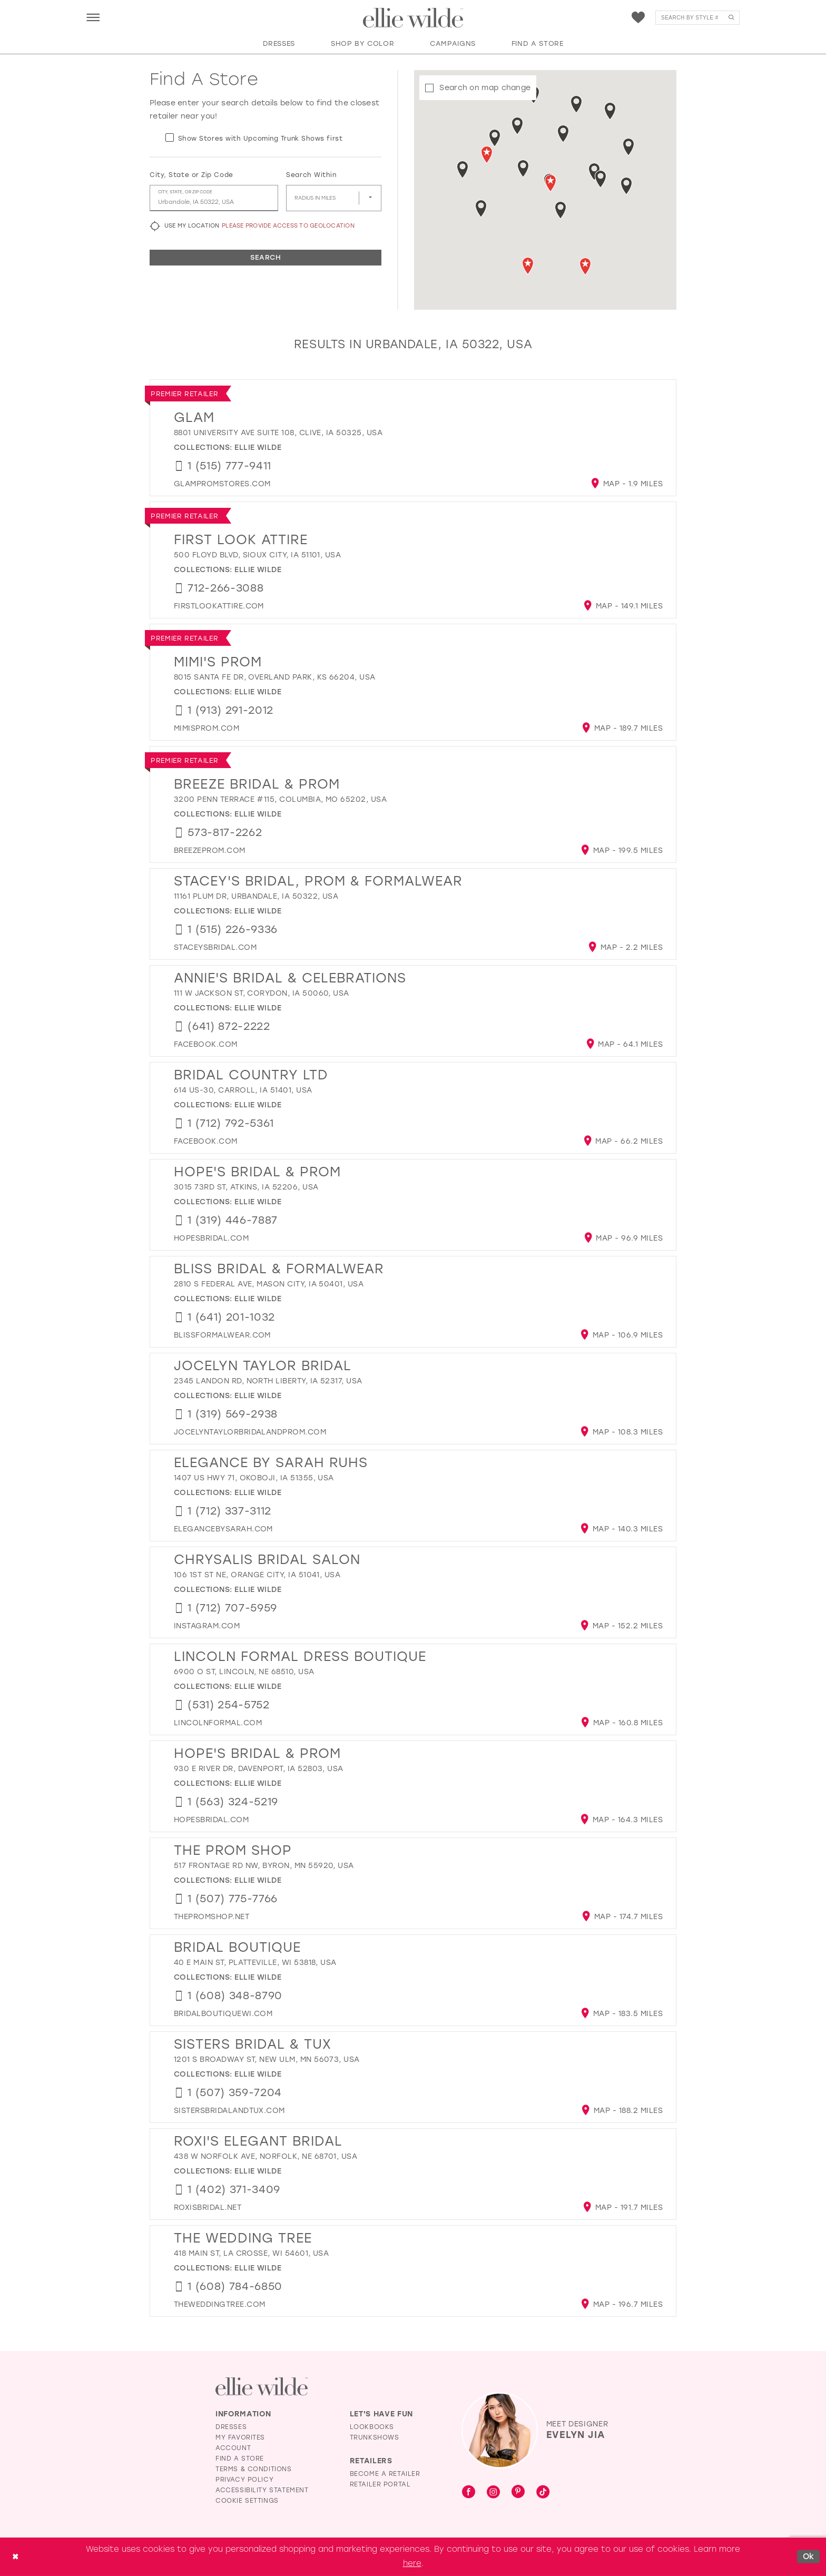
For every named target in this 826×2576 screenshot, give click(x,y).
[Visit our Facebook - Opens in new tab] (468, 2492)
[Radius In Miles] (333, 198)
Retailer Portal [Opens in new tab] (380, 2484)
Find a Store (239, 2458)
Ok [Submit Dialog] (808, 2556)
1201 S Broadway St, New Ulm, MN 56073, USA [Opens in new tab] (267, 2059)
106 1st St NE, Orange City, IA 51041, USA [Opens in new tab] (257, 1574)
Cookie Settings (247, 2500)
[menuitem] (93, 17)
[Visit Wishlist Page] (638, 17)
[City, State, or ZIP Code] (214, 198)
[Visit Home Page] (413, 18)
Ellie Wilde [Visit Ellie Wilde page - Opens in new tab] (257, 447)
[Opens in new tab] (222, 483)
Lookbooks (372, 2427)
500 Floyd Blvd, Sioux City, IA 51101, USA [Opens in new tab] (257, 554)
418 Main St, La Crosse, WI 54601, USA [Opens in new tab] (251, 2253)
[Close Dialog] (15, 2557)
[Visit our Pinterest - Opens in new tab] (518, 2492)
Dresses (231, 2427)
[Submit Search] (731, 18)
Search (265, 257)
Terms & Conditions (253, 2469)
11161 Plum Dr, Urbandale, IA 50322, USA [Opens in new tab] (256, 896)
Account (233, 2448)
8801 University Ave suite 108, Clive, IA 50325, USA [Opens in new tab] (278, 432)
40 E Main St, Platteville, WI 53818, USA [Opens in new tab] (255, 1962)
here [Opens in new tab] (412, 2563)
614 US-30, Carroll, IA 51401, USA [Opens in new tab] (243, 1090)
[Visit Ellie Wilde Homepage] (261, 2386)
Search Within (311, 175)
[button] (93, 17)
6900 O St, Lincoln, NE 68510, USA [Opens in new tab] (244, 1671)
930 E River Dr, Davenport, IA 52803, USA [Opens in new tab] (258, 1768)
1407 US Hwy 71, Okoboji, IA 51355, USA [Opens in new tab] (254, 1477)
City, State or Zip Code (191, 175)
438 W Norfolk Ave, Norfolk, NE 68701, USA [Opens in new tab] (265, 2156)
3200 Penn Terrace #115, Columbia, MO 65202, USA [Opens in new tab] (280, 799)
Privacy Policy (244, 2479)
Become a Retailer (385, 2473)
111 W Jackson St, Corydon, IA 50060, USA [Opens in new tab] (261, 993)
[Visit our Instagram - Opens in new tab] (493, 2492)
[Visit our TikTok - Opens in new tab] (543, 2492)
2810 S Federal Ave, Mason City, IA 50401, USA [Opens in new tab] (268, 1284)
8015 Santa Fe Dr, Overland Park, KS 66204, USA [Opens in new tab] (275, 677)
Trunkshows (374, 2437)
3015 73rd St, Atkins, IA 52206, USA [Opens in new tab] (246, 1187)
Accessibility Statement (262, 2490)
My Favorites (240, 2437)
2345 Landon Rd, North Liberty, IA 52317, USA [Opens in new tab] (268, 1381)
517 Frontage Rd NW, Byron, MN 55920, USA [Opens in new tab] (264, 1865)
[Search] (697, 18)
